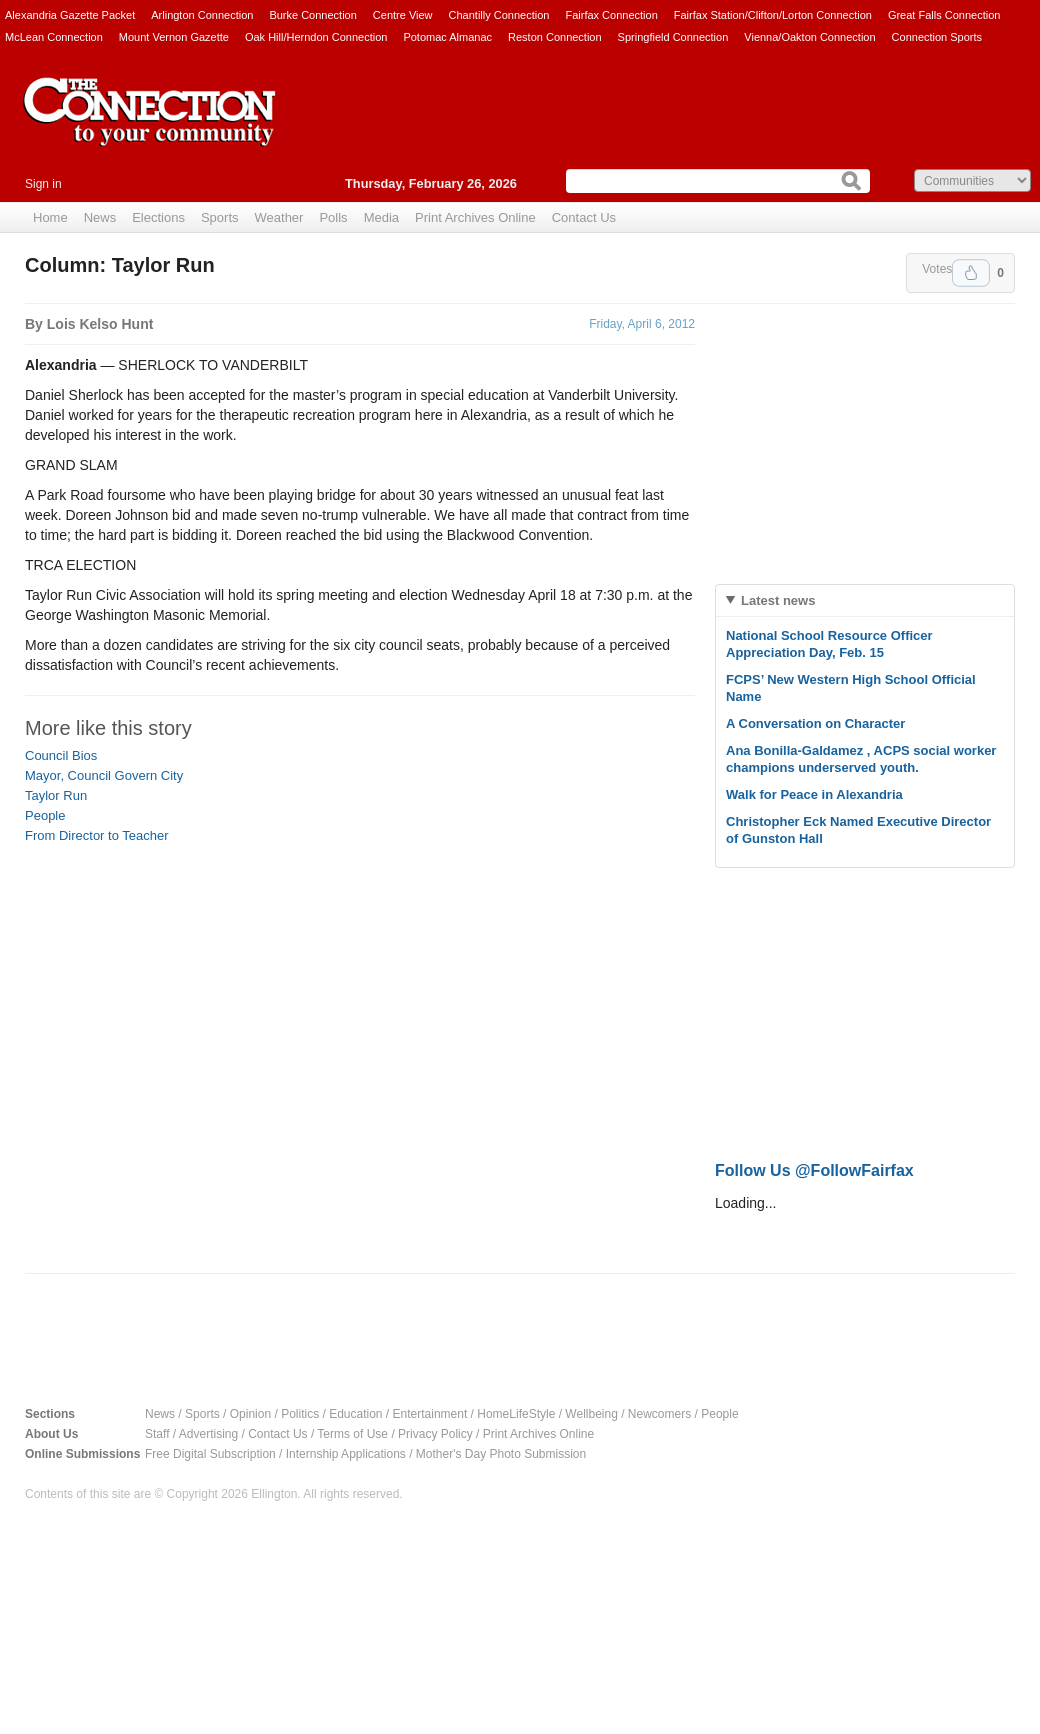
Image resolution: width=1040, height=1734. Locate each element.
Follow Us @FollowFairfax (814, 1170)
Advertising (208, 1434)
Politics (300, 1414)
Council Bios (61, 755)
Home (50, 217)
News (100, 217)
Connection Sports (937, 37)
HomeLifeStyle (516, 1414)
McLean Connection (54, 37)
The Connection (150, 127)
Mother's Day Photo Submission (501, 1454)
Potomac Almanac (447, 37)
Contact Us (584, 217)
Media (381, 217)
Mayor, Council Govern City (104, 775)
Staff (157, 1434)
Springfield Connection (673, 37)
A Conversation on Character (815, 723)
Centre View (403, 15)
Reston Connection (555, 37)
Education (355, 1414)
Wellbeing (591, 1414)
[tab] (865, 600)
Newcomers (659, 1414)
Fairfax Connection (611, 15)
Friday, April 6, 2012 (642, 324)
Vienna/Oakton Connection (809, 37)
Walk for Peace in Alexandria (814, 794)
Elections (158, 217)
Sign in (43, 184)
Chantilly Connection (499, 15)
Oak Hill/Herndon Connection (316, 37)
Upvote (971, 273)
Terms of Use (352, 1434)
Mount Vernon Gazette (174, 37)
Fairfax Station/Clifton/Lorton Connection (773, 15)
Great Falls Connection (944, 15)
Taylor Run (56, 795)
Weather (279, 217)
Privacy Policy (435, 1434)
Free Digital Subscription (210, 1454)
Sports (220, 217)
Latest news (778, 600)
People (45, 815)
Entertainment (430, 1414)
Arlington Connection (202, 15)
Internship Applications (346, 1454)
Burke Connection (312, 15)
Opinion (250, 1414)
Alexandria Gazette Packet (70, 15)
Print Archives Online (475, 217)
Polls (333, 217)
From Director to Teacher (97, 835)
